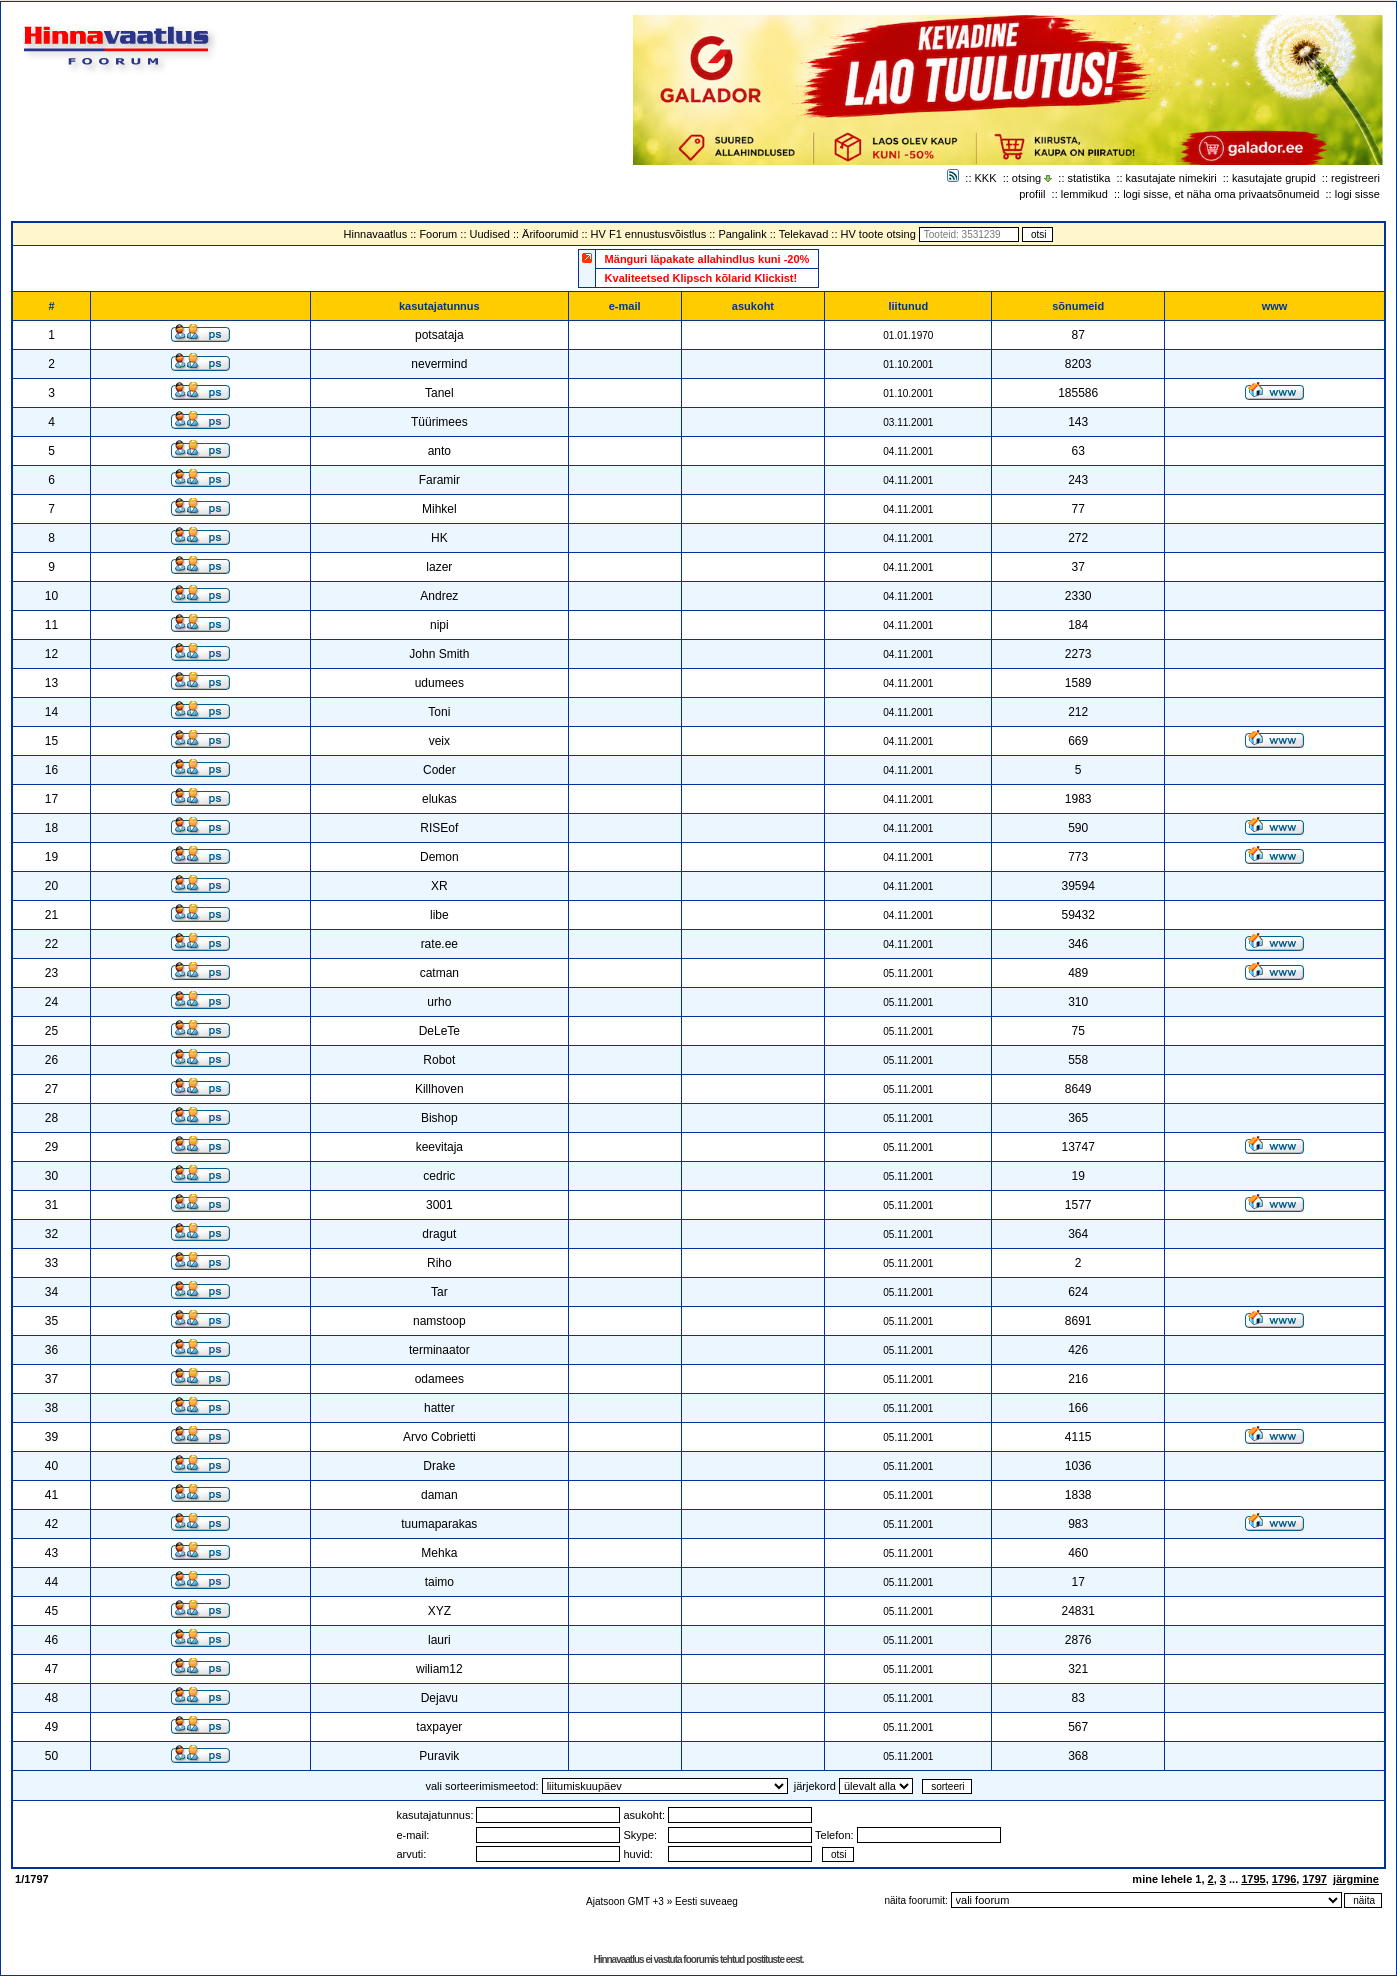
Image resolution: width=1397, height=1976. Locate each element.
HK (439, 538)
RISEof (439, 828)
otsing (1026, 178)
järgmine (1356, 1879)
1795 (1253, 1879)
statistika (1089, 178)
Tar (439, 1292)
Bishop (439, 1118)
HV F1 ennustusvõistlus (649, 234)
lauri (439, 1640)
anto (439, 451)
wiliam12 (439, 1669)
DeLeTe (439, 1031)
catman (439, 973)
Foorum (438, 234)
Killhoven (439, 1089)
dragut (439, 1234)
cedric (439, 1176)
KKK (986, 178)
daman (439, 1495)
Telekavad (804, 234)
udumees (439, 683)
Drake (439, 1466)
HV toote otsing (878, 234)
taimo (439, 1582)
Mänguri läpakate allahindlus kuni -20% (707, 259)
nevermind (439, 364)
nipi (439, 625)
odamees (439, 1379)
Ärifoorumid (550, 234)
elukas (439, 799)
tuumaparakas (439, 1524)
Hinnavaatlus (376, 234)
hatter (439, 1408)
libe (439, 915)
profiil (1032, 194)
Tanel (439, 393)
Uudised (490, 234)
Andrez (439, 596)
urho (439, 1002)
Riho (439, 1263)
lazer (439, 567)
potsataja (439, 335)
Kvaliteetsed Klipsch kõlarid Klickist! (701, 278)
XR (439, 886)
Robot (439, 1060)
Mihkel (439, 509)
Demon (439, 857)
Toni (439, 712)
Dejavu (439, 1698)
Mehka (439, 1553)
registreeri (1355, 178)
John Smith (439, 654)
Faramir (439, 480)
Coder (439, 770)
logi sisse (1357, 194)
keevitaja (439, 1147)
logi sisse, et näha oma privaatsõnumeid (1221, 194)
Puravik (439, 1756)
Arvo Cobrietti (439, 1437)
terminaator (439, 1350)
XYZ (439, 1611)
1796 (1284, 1879)
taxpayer (439, 1727)
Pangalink (742, 234)
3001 (439, 1205)
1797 (1314, 1879)
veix (439, 741)
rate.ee (439, 944)
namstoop (439, 1321)
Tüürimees (439, 422)
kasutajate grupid (1274, 178)
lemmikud (1084, 194)
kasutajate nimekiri (1171, 178)
